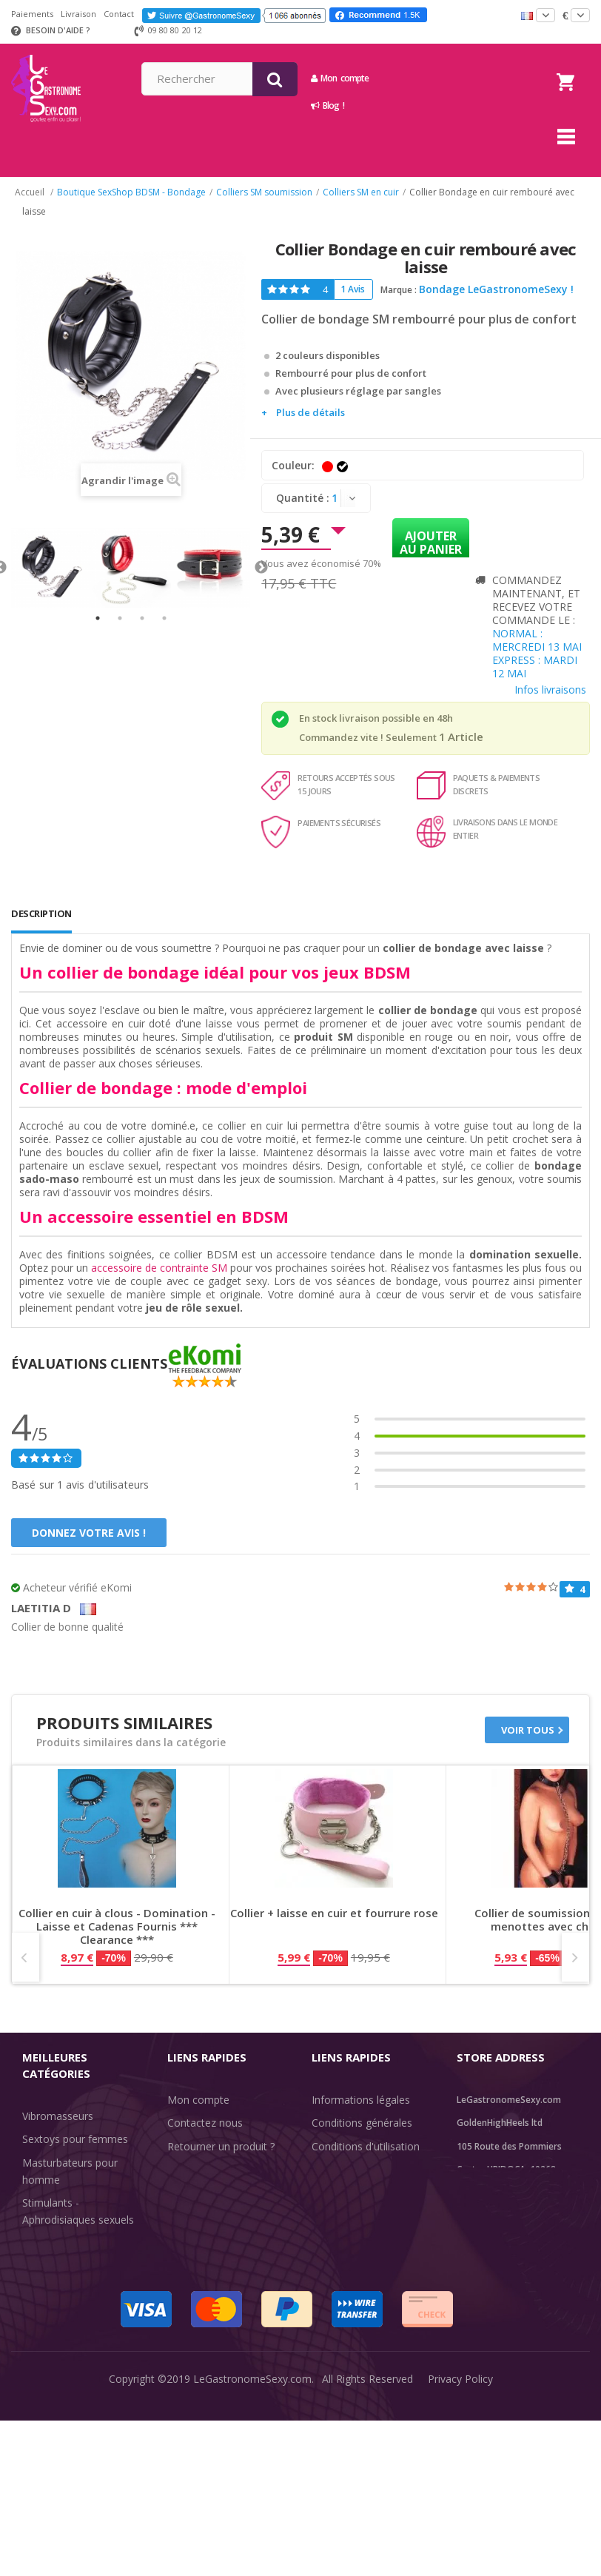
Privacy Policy (460, 2553)
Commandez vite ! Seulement (368, 737)
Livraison (78, 13)
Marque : (398, 290)
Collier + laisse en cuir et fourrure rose (334, 1913)
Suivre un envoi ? (207, 2169)
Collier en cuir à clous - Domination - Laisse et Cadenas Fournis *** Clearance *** (117, 1926)
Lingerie (41, 2307)
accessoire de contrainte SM (159, 1268)
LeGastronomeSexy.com (252, 2553)
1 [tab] (97, 618)
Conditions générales (362, 2123)
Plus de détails (310, 412)
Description (41, 913)
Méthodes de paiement (223, 2240)
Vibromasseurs (57, 2116)
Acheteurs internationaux (372, 2169)
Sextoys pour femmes (75, 2139)
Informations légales (361, 2100)
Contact (119, 13)
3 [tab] (142, 618)
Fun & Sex (46, 2354)
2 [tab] (120, 618)
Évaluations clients (356, 2233)
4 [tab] (164, 618)
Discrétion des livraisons (225, 2216)
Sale (41, 2376)
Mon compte (451, 78)
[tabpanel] (51, 568)
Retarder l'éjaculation (73, 2330)
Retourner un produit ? (221, 2146)
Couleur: (295, 465)
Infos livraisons (550, 689)
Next (261, 567)
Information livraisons (219, 2193)
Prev (25, 1957)
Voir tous (527, 1730)
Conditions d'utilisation (366, 2146)
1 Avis (352, 289)
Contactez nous (205, 2123)
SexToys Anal (54, 2283)
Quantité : (302, 498)
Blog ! (438, 105)
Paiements (32, 13)
